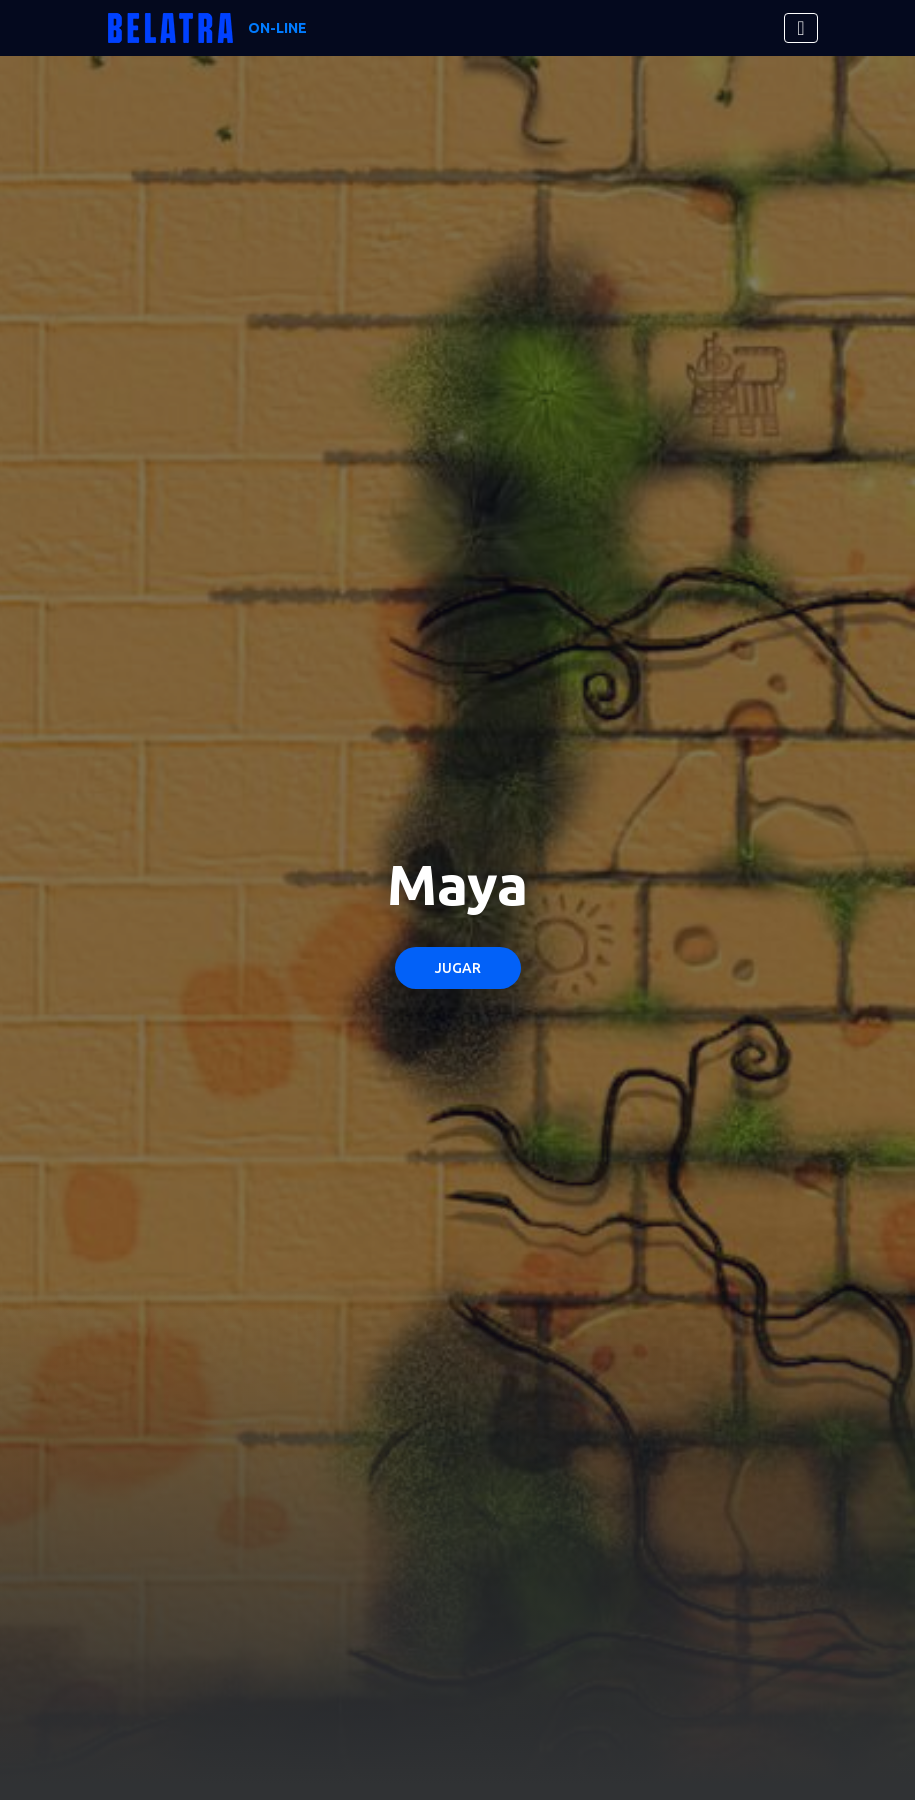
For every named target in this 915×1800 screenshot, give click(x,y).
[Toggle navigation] (800, 28)
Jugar (458, 968)
